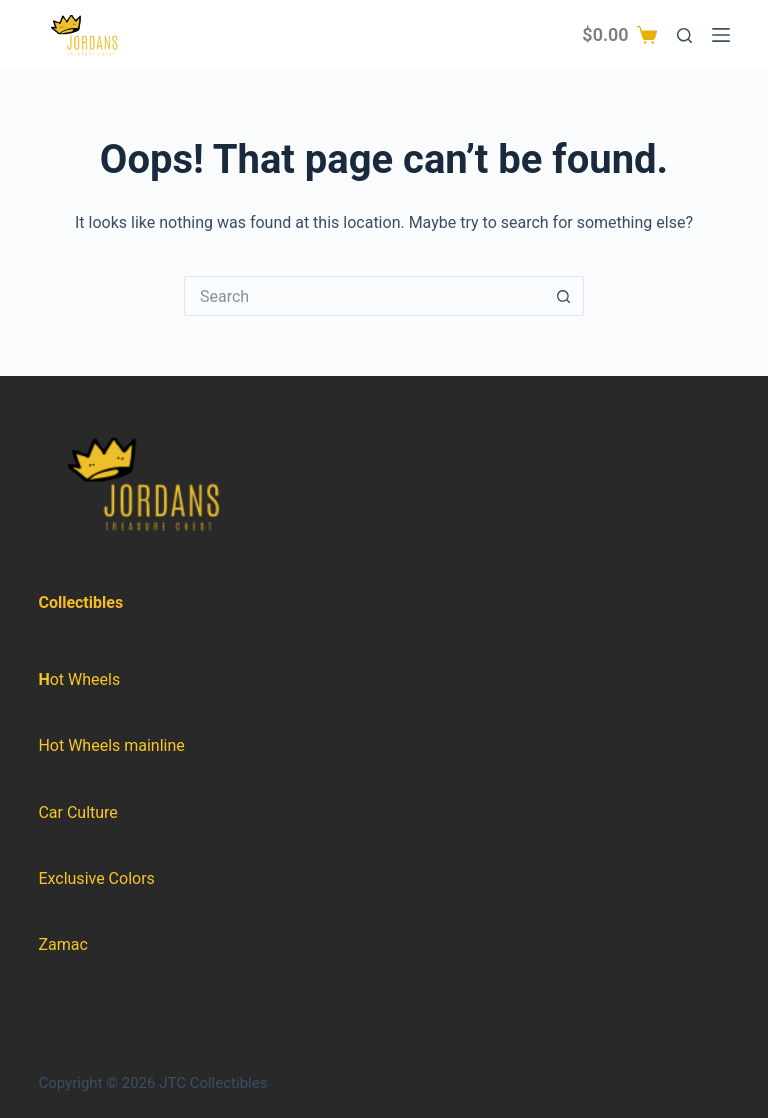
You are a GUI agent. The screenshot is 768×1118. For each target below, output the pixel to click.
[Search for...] (364, 296)
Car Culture (77, 812)
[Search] (684, 35)
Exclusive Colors (96, 878)
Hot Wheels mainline (111, 745)
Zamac (62, 944)
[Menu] (721, 35)
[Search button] (564, 296)
